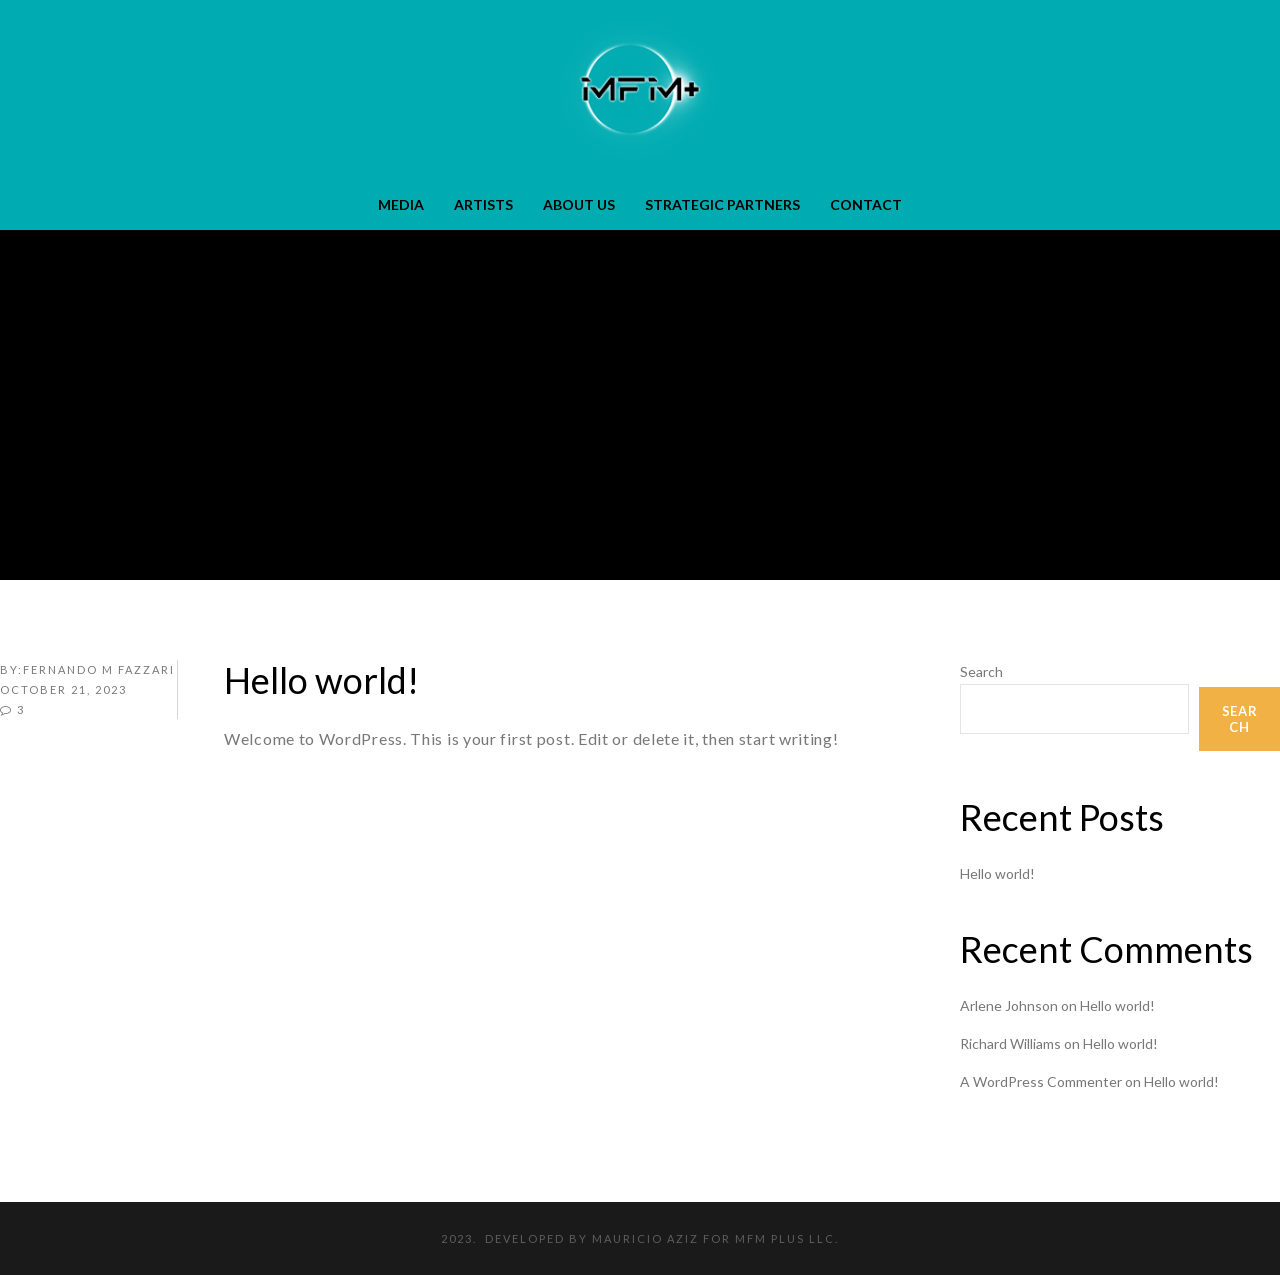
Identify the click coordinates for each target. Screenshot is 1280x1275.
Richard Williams (1010, 1043)
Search (981, 671)
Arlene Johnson (1009, 1005)
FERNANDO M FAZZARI (99, 669)
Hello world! (997, 873)
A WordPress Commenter (1041, 1081)
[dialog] (1242, 1235)
